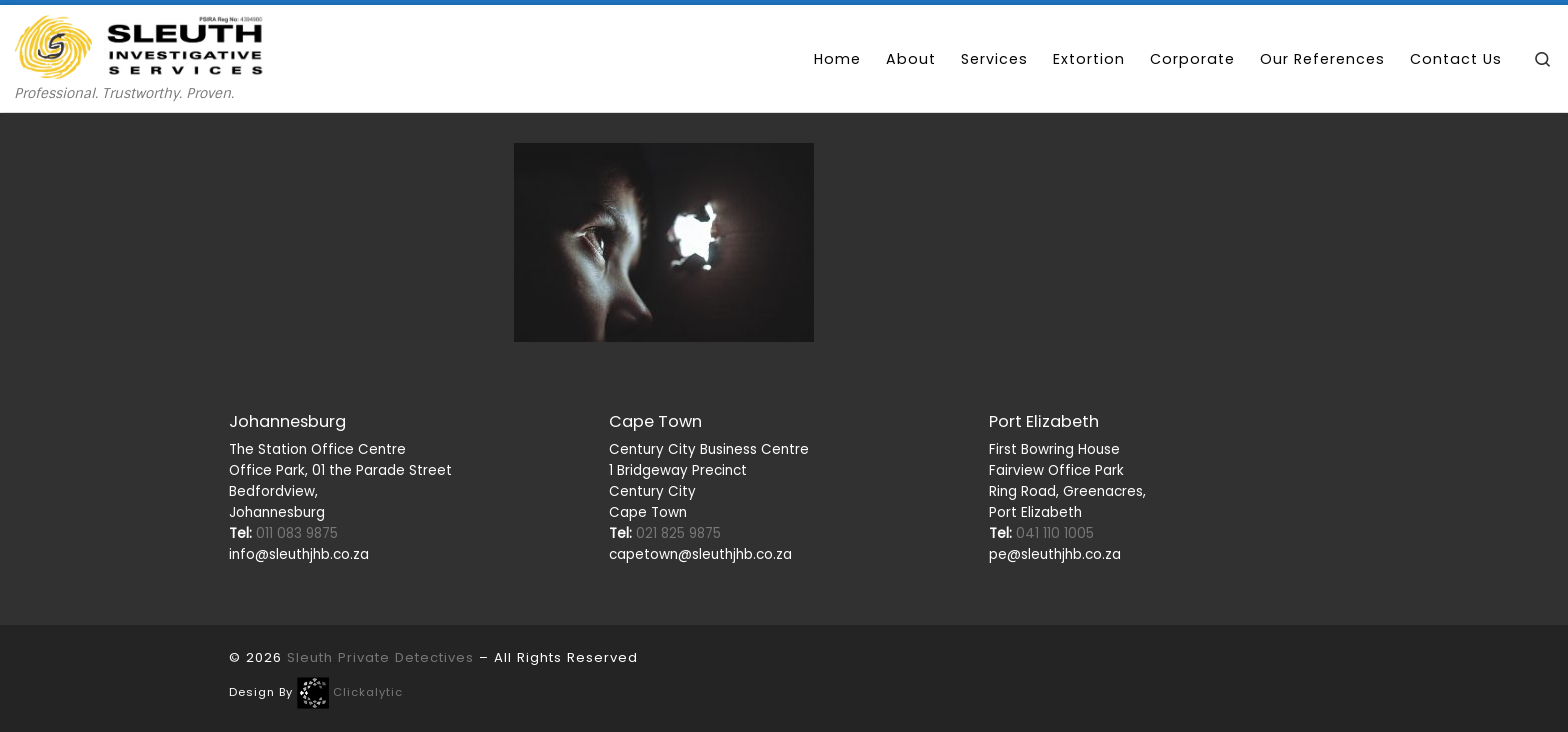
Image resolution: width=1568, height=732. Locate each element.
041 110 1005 (1041, 533)
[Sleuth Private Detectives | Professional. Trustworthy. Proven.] (140, 44)
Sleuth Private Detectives (380, 657)
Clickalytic (368, 692)
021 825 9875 (665, 533)
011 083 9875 (283, 533)
